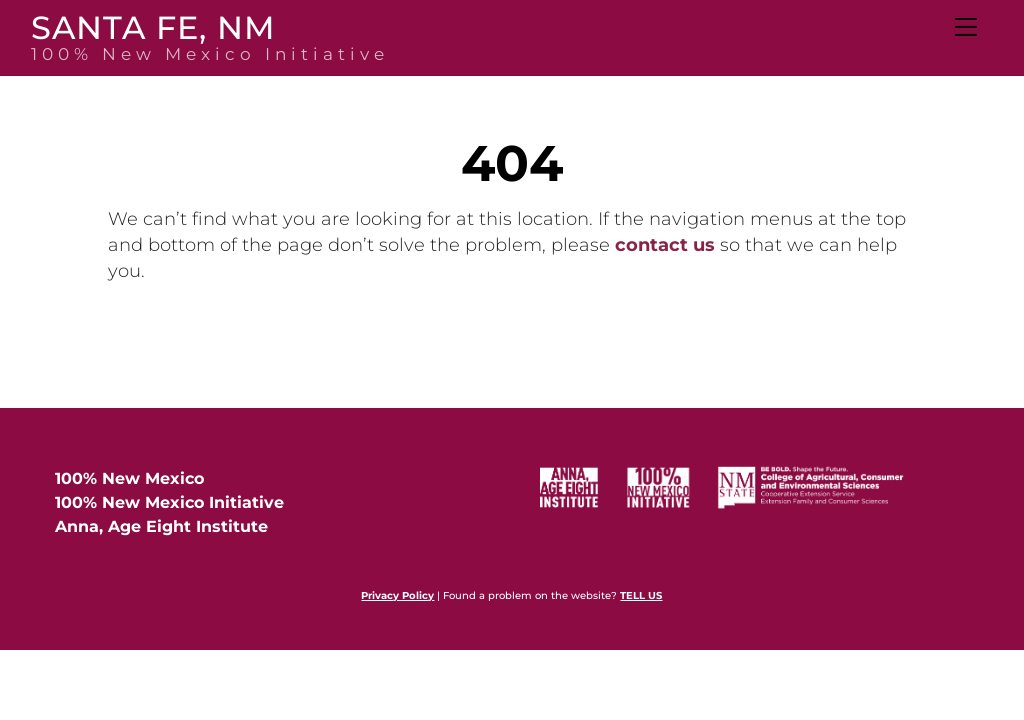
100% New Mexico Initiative (169, 502)
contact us (665, 245)
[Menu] (964, 27)
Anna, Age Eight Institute (161, 526)
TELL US (641, 595)
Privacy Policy (397, 595)
